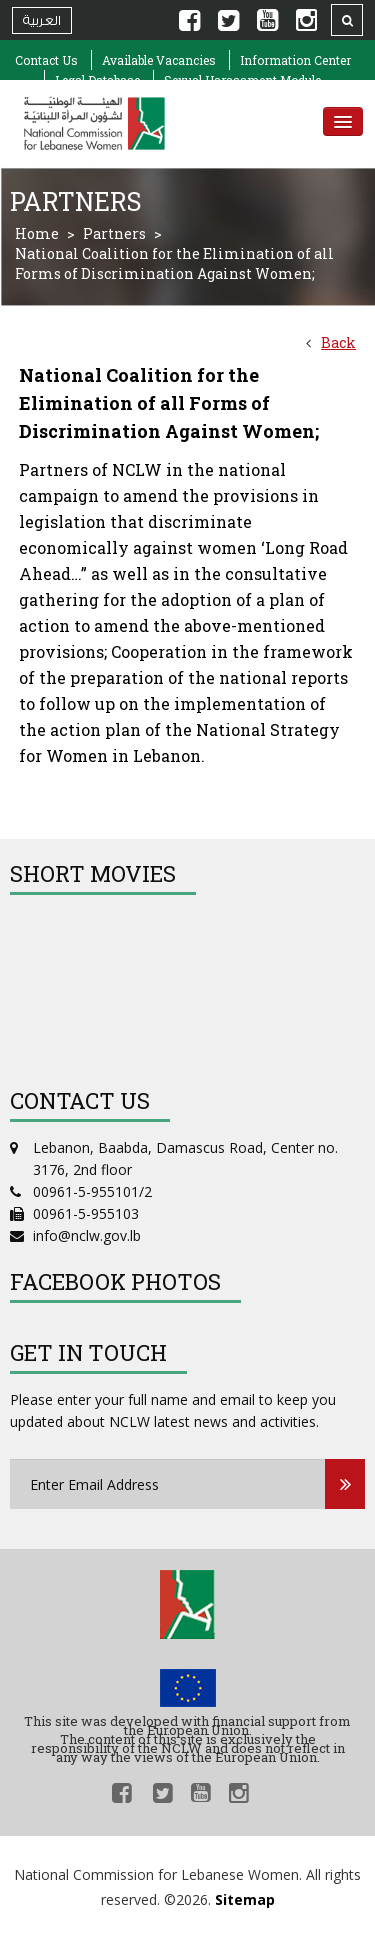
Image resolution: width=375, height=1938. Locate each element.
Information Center (295, 60)
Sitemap (245, 1899)
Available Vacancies (159, 60)
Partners (114, 233)
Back (338, 342)
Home (37, 233)
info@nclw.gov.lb (87, 1235)
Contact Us (46, 60)
